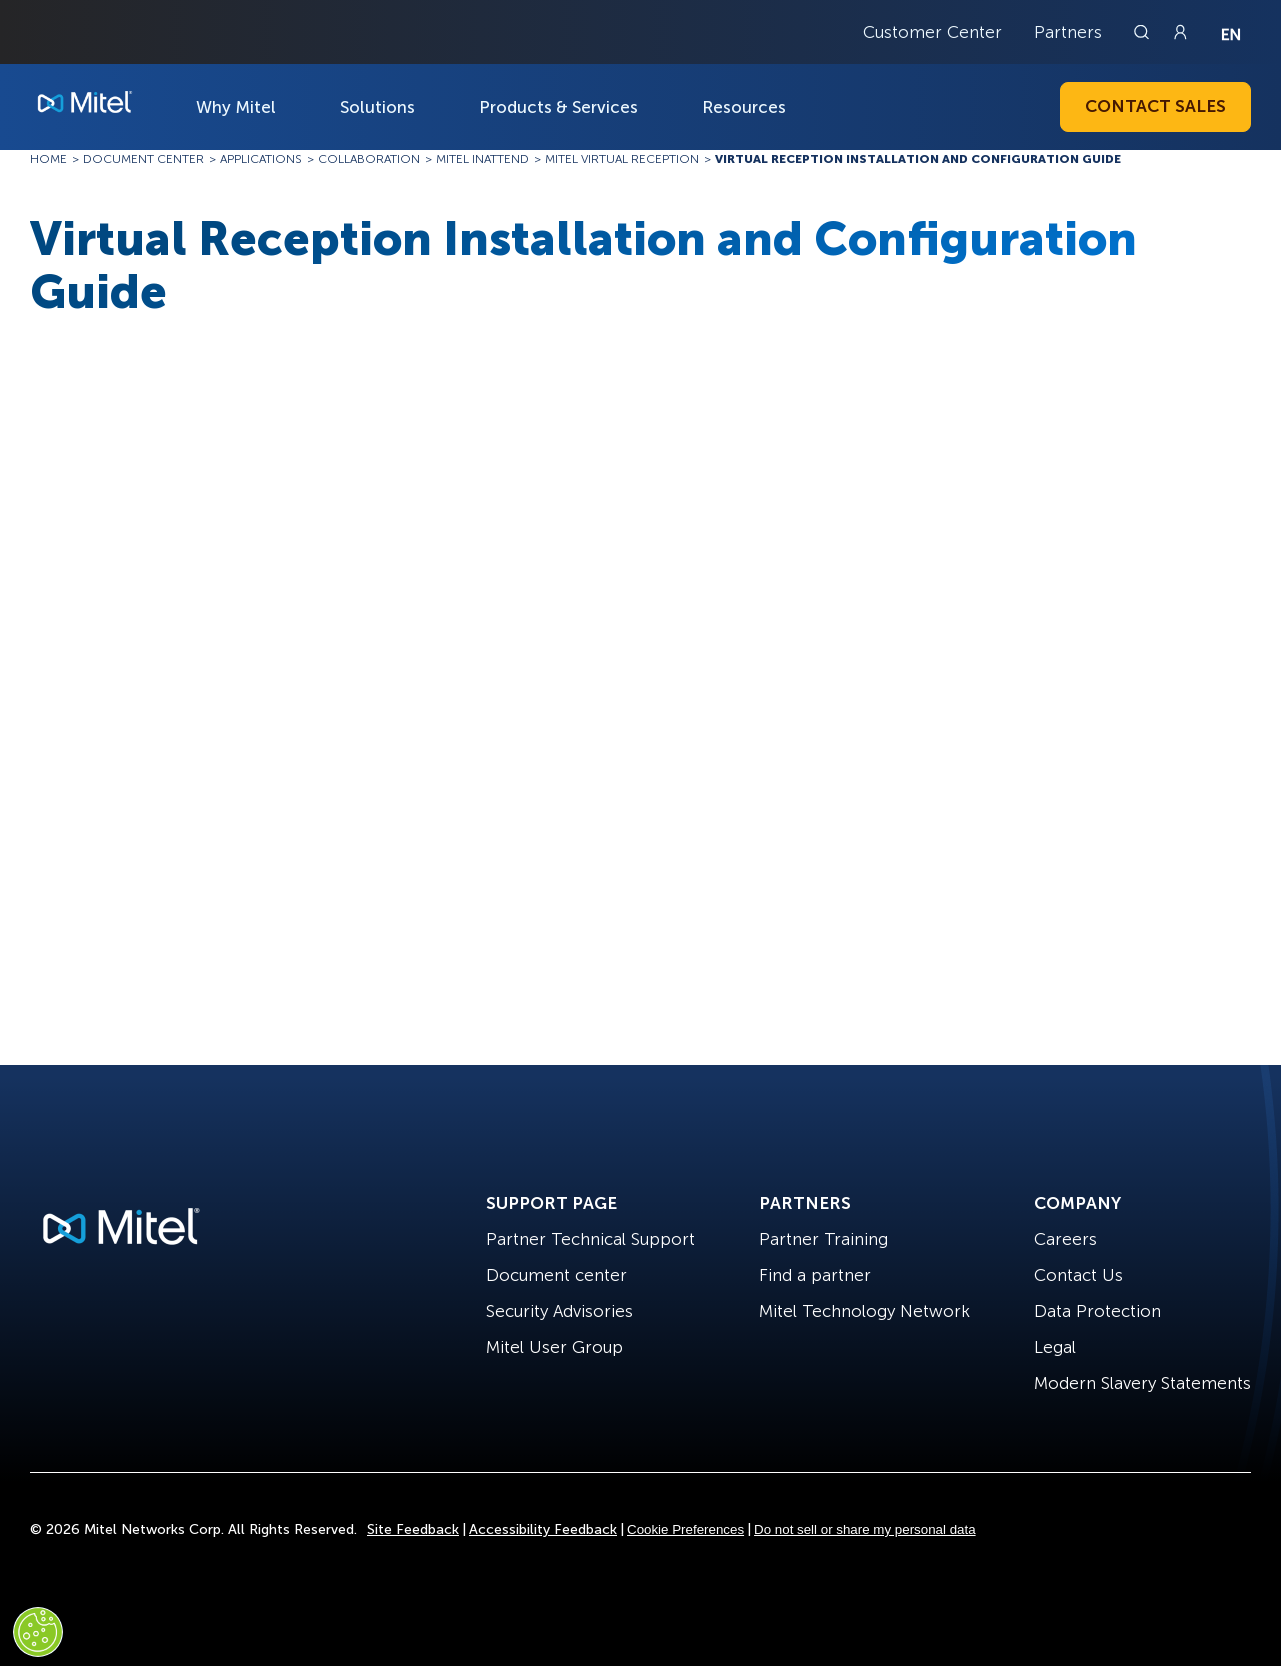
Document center (556, 1275)
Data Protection (1097, 1311)
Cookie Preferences (685, 1529)
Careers (1065, 1239)
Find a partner (815, 1275)
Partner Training (823, 1239)
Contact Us (1078, 1275)
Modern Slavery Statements (1142, 1383)
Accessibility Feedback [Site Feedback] (543, 1529)
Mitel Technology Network (864, 1311)
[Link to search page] (1144, 32)
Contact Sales (1155, 106)
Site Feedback (413, 1529)
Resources (744, 107)
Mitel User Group (554, 1347)
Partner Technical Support (590, 1239)
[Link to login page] (1180, 32)
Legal (1055, 1347)
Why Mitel (236, 107)
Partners (1068, 32)
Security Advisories (559, 1311)
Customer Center (932, 32)
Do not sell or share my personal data (865, 1529)
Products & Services (558, 107)
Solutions (377, 107)
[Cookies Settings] (38, 1632)
